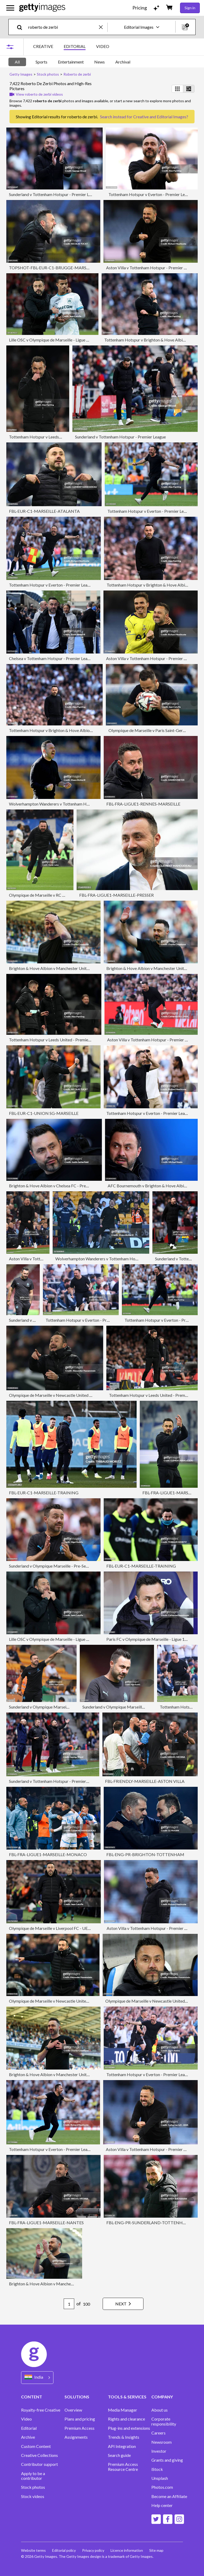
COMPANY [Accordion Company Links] (162, 2396)
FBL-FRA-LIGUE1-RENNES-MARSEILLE (143, 803)
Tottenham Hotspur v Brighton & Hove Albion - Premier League (66, 730)
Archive (28, 2437)
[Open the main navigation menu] (10, 8)
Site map (156, 2550)
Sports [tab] (41, 61)
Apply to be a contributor (33, 2476)
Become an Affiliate (169, 2496)
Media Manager (122, 2410)
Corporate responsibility (163, 2421)
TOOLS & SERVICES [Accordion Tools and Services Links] (127, 2396)
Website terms (33, 2550)
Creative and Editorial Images (159, 116)
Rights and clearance (126, 2419)
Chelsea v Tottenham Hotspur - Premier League (51, 658)
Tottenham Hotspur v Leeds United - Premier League (56, 436)
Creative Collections (39, 2455)
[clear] (103, 27)
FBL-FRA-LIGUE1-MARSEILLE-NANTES (46, 2222)
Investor (158, 2451)
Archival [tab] (122, 61)
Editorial (29, 2428)
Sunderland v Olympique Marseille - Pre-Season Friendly (59, 1565)
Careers (158, 2433)
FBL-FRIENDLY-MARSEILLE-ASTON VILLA (145, 1781)
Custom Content (36, 2446)
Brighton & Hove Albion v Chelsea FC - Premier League (58, 1185)
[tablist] (71, 47)
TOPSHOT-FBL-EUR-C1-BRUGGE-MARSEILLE (53, 267)
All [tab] (17, 61)
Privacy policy (93, 2550)
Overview (73, 2410)
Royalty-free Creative (40, 2410)
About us (159, 2410)
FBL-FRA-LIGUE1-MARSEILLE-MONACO (48, 1854)
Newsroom (161, 2442)
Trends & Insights (123, 2437)
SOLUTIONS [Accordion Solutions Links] (76, 2396)
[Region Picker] (37, 2377)
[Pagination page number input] (69, 2304)
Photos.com (162, 2487)
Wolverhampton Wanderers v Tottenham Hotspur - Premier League (69, 803)
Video (26, 2419)
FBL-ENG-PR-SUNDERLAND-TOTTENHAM (148, 2222)
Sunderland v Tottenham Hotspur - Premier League (54, 194)
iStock (157, 2469)
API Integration (122, 2446)
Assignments (76, 2437)
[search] (21, 27)
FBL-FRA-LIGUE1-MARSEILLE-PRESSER (116, 894)
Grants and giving (167, 2460)
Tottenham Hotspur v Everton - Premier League (150, 194)
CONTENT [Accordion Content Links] (31, 2396)
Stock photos (33, 2487)
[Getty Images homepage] (42, 7)
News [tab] (99, 61)
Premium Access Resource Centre (123, 2466)
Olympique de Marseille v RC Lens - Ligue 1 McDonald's (59, 894)
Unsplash (159, 2478)
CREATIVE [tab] (43, 46)
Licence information (127, 2550)
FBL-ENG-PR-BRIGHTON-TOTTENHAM (145, 1854)
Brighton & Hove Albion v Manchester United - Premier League (65, 968)
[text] (62, 27)
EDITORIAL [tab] (75, 46)
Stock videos (32, 2496)
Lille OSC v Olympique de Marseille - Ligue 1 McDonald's (60, 339)
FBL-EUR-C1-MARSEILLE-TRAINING (43, 1492)
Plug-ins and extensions (129, 2428)
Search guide (119, 2455)
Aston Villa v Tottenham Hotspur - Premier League (151, 267)
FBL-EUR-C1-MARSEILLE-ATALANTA (44, 511)
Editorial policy (64, 2550)
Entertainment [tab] (71, 61)
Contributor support (39, 2464)
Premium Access (79, 2428)
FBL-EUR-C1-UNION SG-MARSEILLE (43, 1113)
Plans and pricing (79, 2419)
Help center (162, 2505)
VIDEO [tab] (102, 46)
